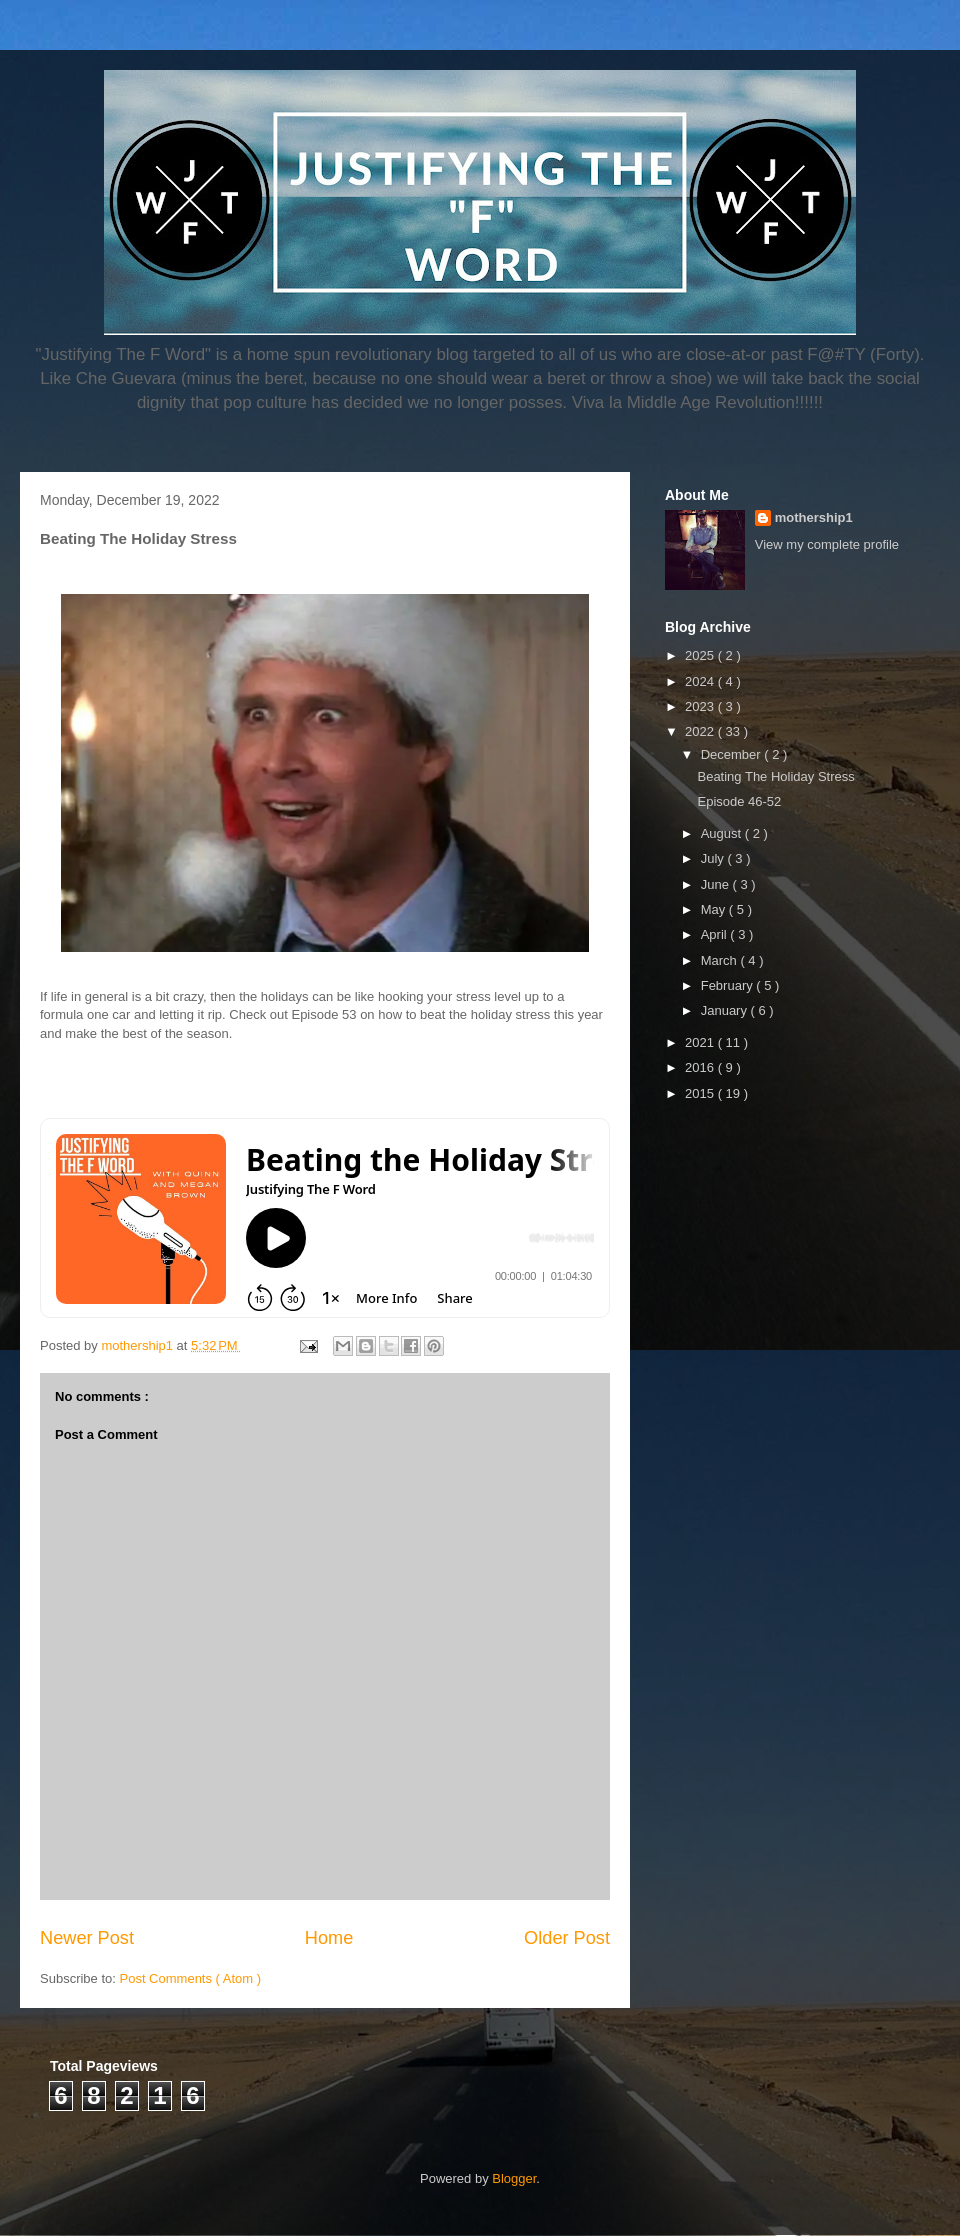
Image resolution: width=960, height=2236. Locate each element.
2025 (701, 655)
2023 (701, 706)
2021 (701, 1042)
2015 (701, 1093)
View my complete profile (827, 544)
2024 (701, 681)
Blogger (514, 2178)
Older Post (567, 1938)
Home (329, 1938)
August (723, 833)
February (729, 985)
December (733, 754)
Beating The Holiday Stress (775, 776)
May (715, 909)
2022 (701, 731)
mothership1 (814, 517)
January (726, 1010)
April (716, 934)
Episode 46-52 (739, 801)
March (721, 960)
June (717, 884)
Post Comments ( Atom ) (191, 1978)
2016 (701, 1067)
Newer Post (87, 1938)
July (714, 858)
